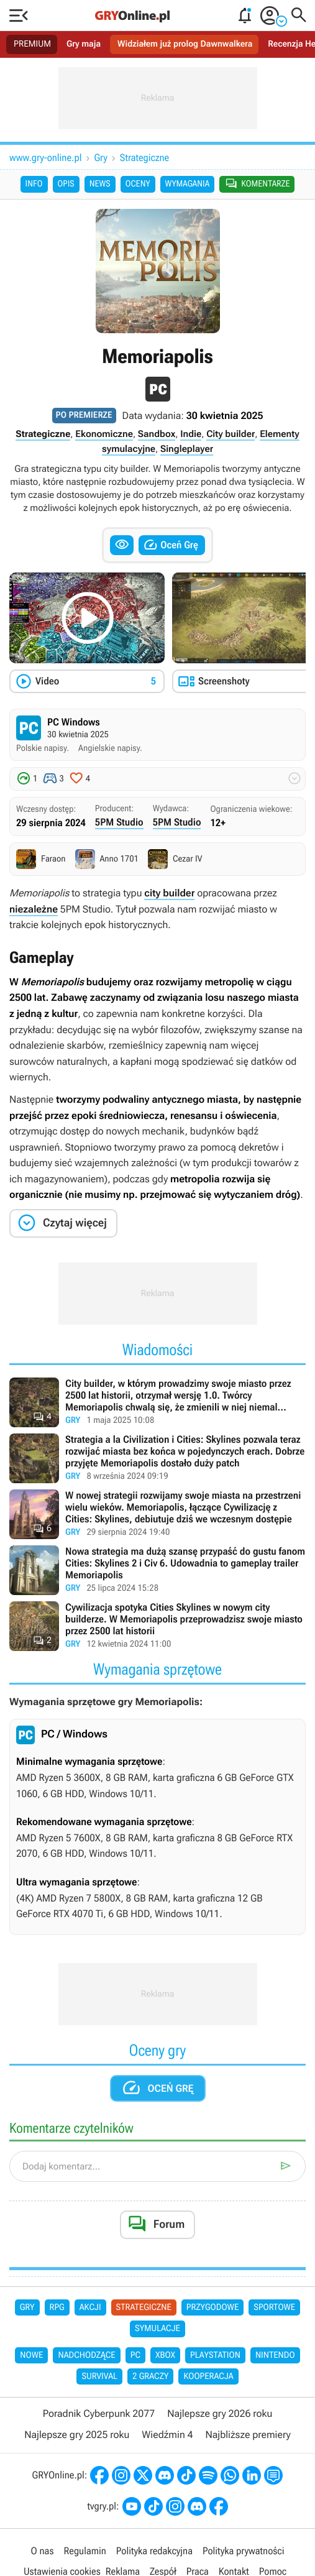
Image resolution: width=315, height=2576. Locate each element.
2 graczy (150, 2376)
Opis (66, 184)
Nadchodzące (86, 2355)
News (100, 184)
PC (135, 2355)
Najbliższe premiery (247, 2434)
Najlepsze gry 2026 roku (219, 2413)
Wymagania (187, 184)
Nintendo (275, 2355)
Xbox (165, 2355)
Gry (100, 157)
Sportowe (274, 2307)
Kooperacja (208, 2376)
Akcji (90, 2307)
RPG (57, 2307)
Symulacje (157, 2329)
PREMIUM (32, 44)
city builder (169, 893)
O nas (42, 2551)
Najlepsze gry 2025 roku (76, 2434)
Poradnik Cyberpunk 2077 (99, 2413)
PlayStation (215, 2355)
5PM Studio (119, 822)
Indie (190, 433)
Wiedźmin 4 (167, 2434)
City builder (230, 433)
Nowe (31, 2355)
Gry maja (83, 44)
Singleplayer (186, 448)
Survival (99, 2376)
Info (34, 184)
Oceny (138, 184)
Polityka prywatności (244, 2551)
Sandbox (157, 433)
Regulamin (84, 2551)
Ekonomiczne (104, 433)
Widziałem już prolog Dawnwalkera (184, 44)
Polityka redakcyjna (154, 2551)
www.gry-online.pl (45, 157)
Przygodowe (212, 2307)
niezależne (33, 909)
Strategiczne (144, 157)
